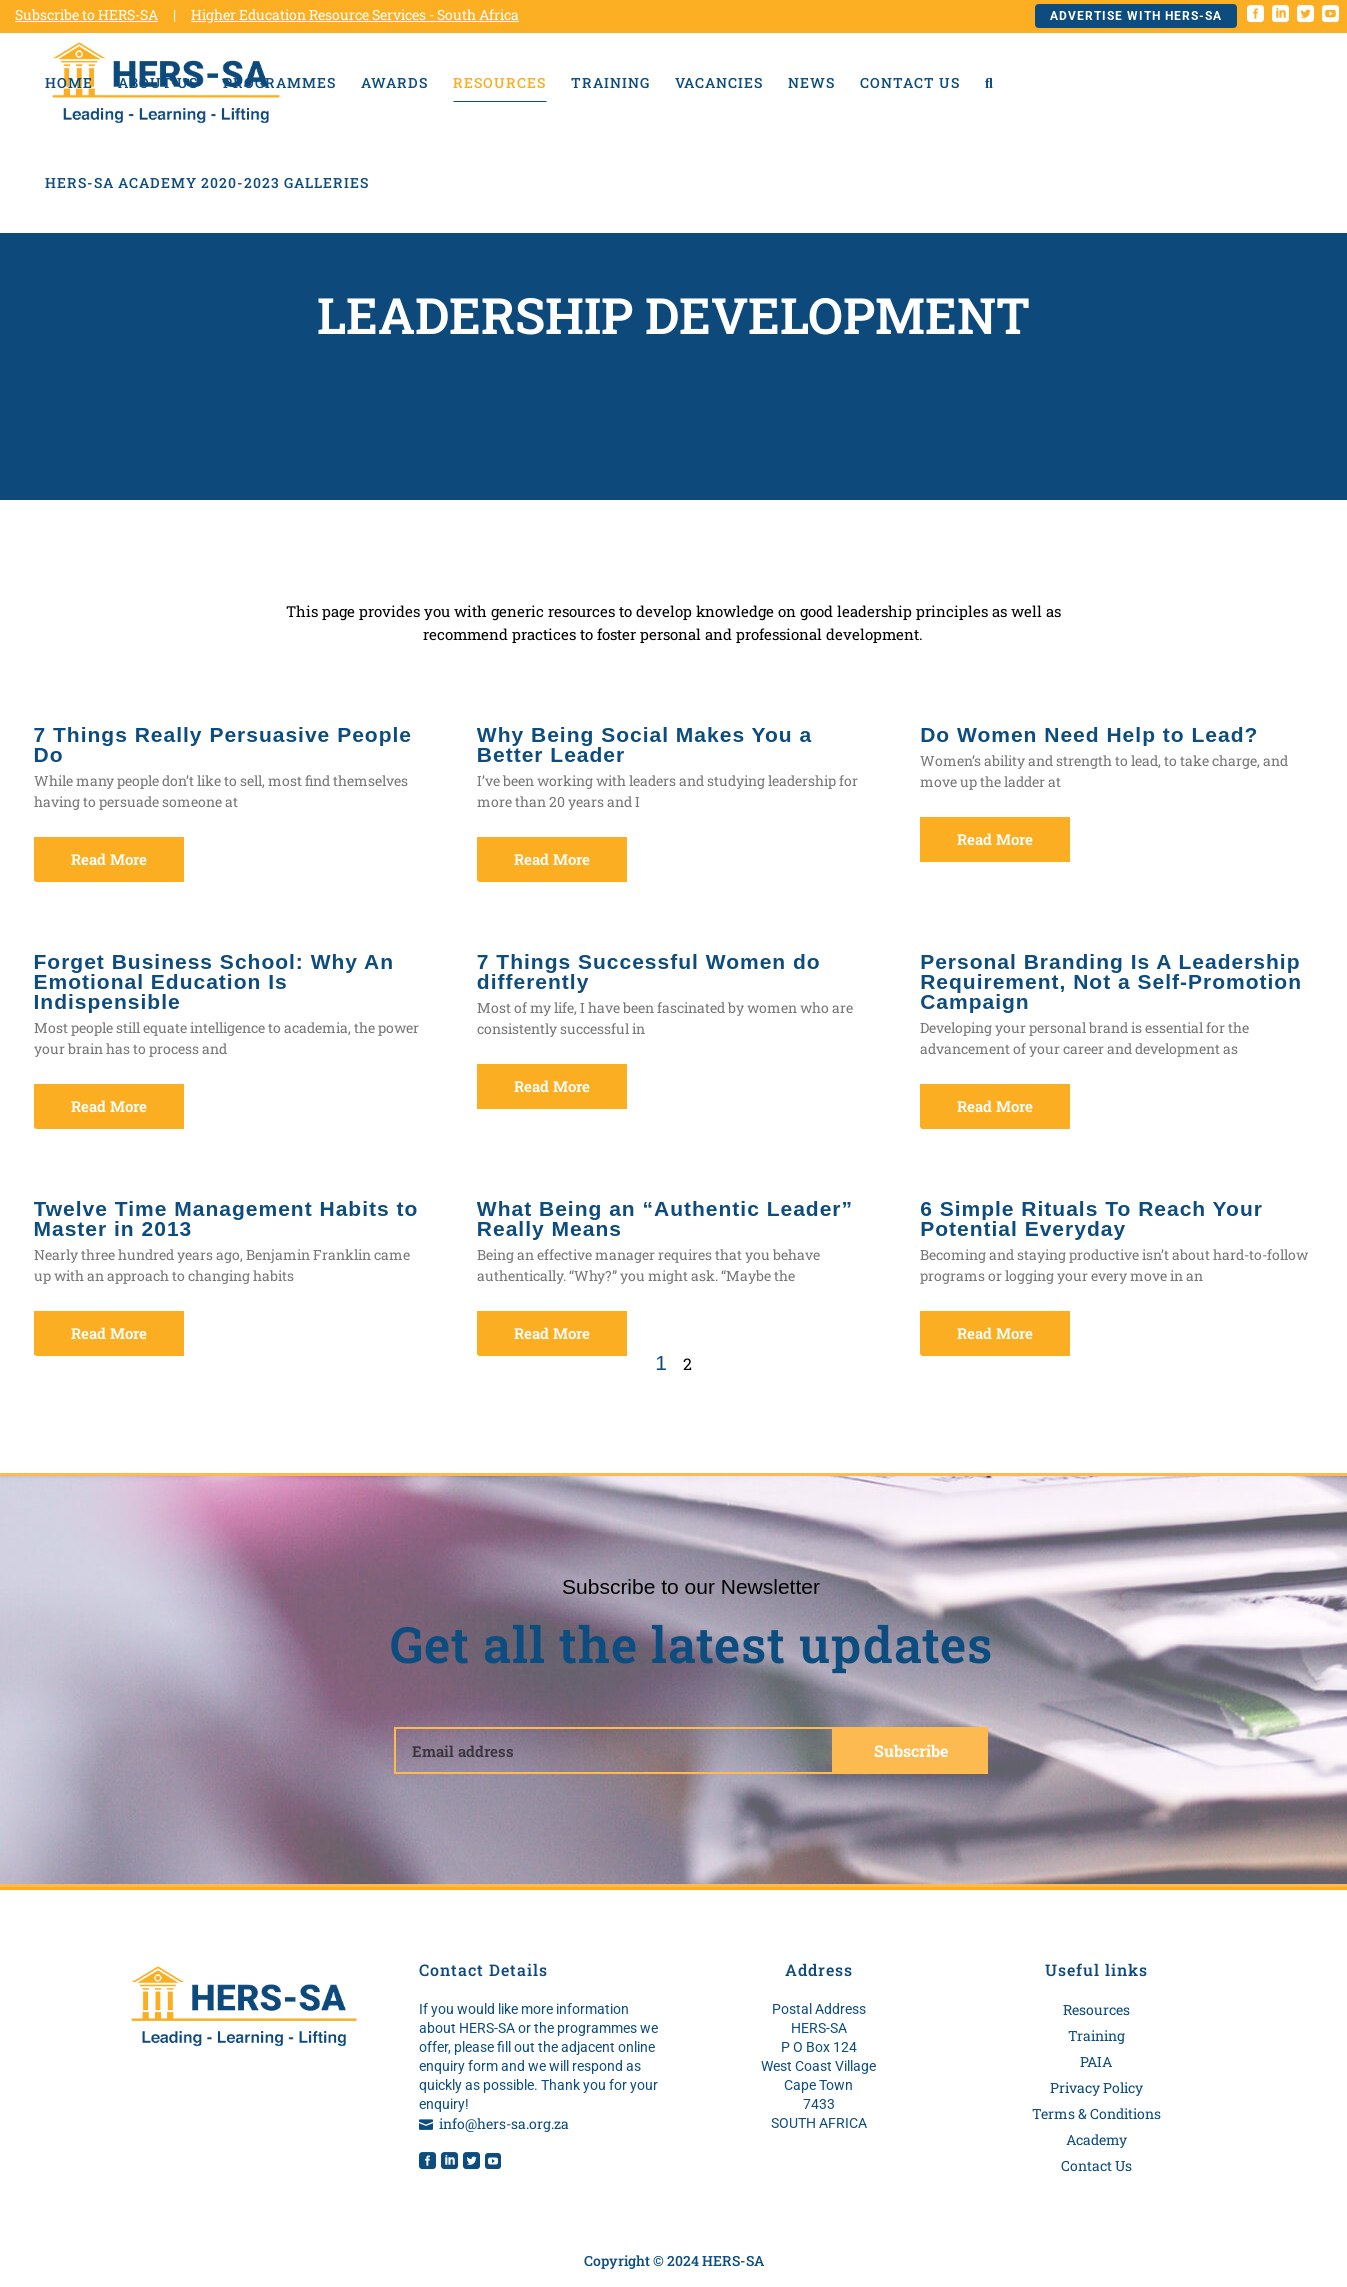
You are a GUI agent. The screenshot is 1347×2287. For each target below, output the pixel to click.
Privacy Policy (1096, 2087)
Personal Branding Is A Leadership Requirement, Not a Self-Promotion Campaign (1111, 981)
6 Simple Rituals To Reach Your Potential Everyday (1091, 1218)
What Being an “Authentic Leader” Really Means (665, 1218)
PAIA (1096, 2061)
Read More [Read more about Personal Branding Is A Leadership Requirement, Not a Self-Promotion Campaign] (995, 1106)
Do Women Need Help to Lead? (1089, 734)
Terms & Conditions (1096, 2113)
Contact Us (1096, 2165)
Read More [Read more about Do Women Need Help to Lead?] (995, 839)
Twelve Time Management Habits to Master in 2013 (226, 1218)
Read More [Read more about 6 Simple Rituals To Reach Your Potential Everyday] (995, 1333)
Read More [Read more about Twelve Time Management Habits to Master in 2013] (109, 1333)
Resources (1096, 2009)
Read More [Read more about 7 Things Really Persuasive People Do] (109, 859)
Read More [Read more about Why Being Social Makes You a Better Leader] (552, 859)
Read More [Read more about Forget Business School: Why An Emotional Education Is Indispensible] (109, 1106)
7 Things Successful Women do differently (649, 971)
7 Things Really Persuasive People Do (223, 744)
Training (1096, 2035)
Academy (1096, 2139)
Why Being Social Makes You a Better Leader (644, 744)
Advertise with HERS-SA (1136, 16)
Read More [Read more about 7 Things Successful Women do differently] (552, 1086)
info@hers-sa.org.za (504, 2123)
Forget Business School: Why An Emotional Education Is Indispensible (214, 981)
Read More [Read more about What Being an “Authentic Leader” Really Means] (552, 1333)
